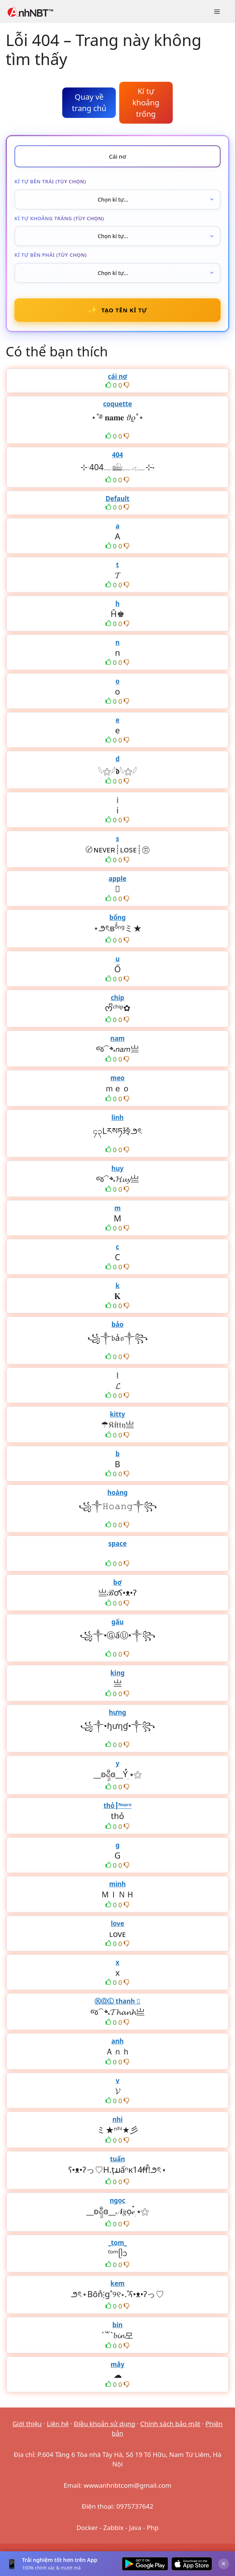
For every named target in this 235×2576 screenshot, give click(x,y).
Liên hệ (58, 2423)
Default (117, 498)
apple (117, 878)
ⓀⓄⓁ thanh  (117, 2001)
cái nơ (117, 376)
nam (117, 1038)
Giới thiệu (27, 2423)
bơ (117, 1582)
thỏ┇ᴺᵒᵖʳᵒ (118, 1805)
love (117, 1923)
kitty (117, 1414)
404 (117, 454)
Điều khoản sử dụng (105, 2423)
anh (117, 2041)
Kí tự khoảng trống (145, 102)
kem (117, 2283)
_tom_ (117, 2242)
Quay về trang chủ (89, 102)
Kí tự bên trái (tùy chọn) (50, 181)
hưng (117, 1712)
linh (117, 1117)
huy (118, 1168)
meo (117, 1077)
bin (117, 2324)
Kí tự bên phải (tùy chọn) (50, 254)
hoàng (117, 1492)
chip (118, 997)
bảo (118, 1324)
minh (117, 1884)
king (117, 1672)
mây (117, 2364)
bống (117, 917)
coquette (117, 403)
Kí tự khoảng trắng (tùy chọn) (59, 218)
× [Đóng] (224, 2563)
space (117, 1543)
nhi (117, 2119)
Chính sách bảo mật (170, 2423)
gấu (118, 1621)
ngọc (117, 2200)
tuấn (117, 2159)
